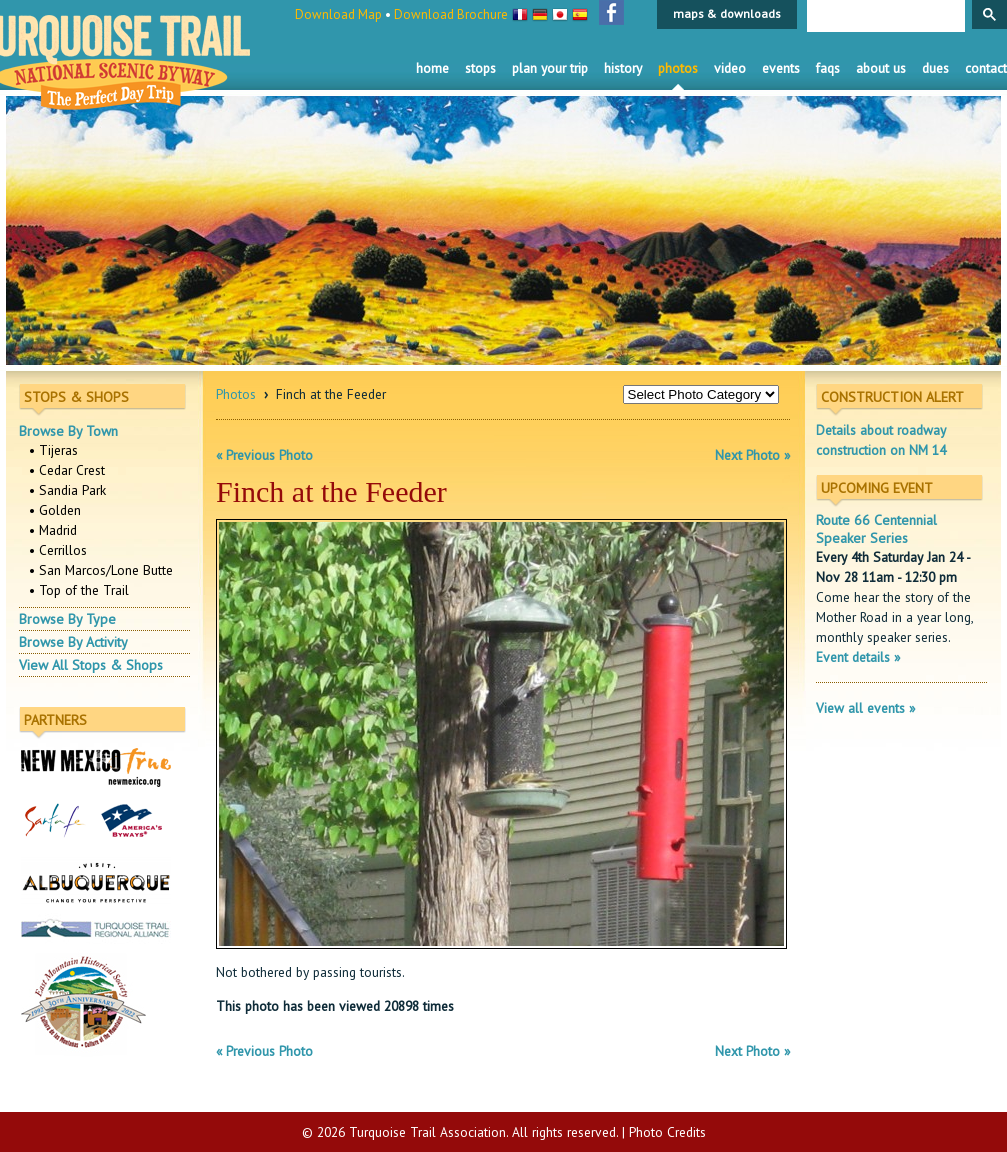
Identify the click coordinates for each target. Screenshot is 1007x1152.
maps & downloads (727, 13)
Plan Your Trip (550, 68)
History (623, 68)
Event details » (858, 657)
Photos (678, 68)
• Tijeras (53, 450)
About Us (881, 68)
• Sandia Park (67, 490)
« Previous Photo (264, 455)
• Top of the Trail (79, 590)
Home (432, 68)
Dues (935, 68)
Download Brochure (451, 14)
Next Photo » (752, 455)
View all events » (865, 708)
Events (781, 68)
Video (730, 68)
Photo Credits (667, 1132)
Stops (480, 68)
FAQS (828, 68)
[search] (884, 17)
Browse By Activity (73, 642)
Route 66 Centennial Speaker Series (876, 529)
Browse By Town (68, 431)
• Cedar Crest (67, 470)
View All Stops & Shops (91, 665)
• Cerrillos (58, 550)
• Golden (55, 510)
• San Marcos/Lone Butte (101, 570)
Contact (986, 68)
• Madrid (53, 530)
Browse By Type (67, 619)
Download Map (338, 14)
